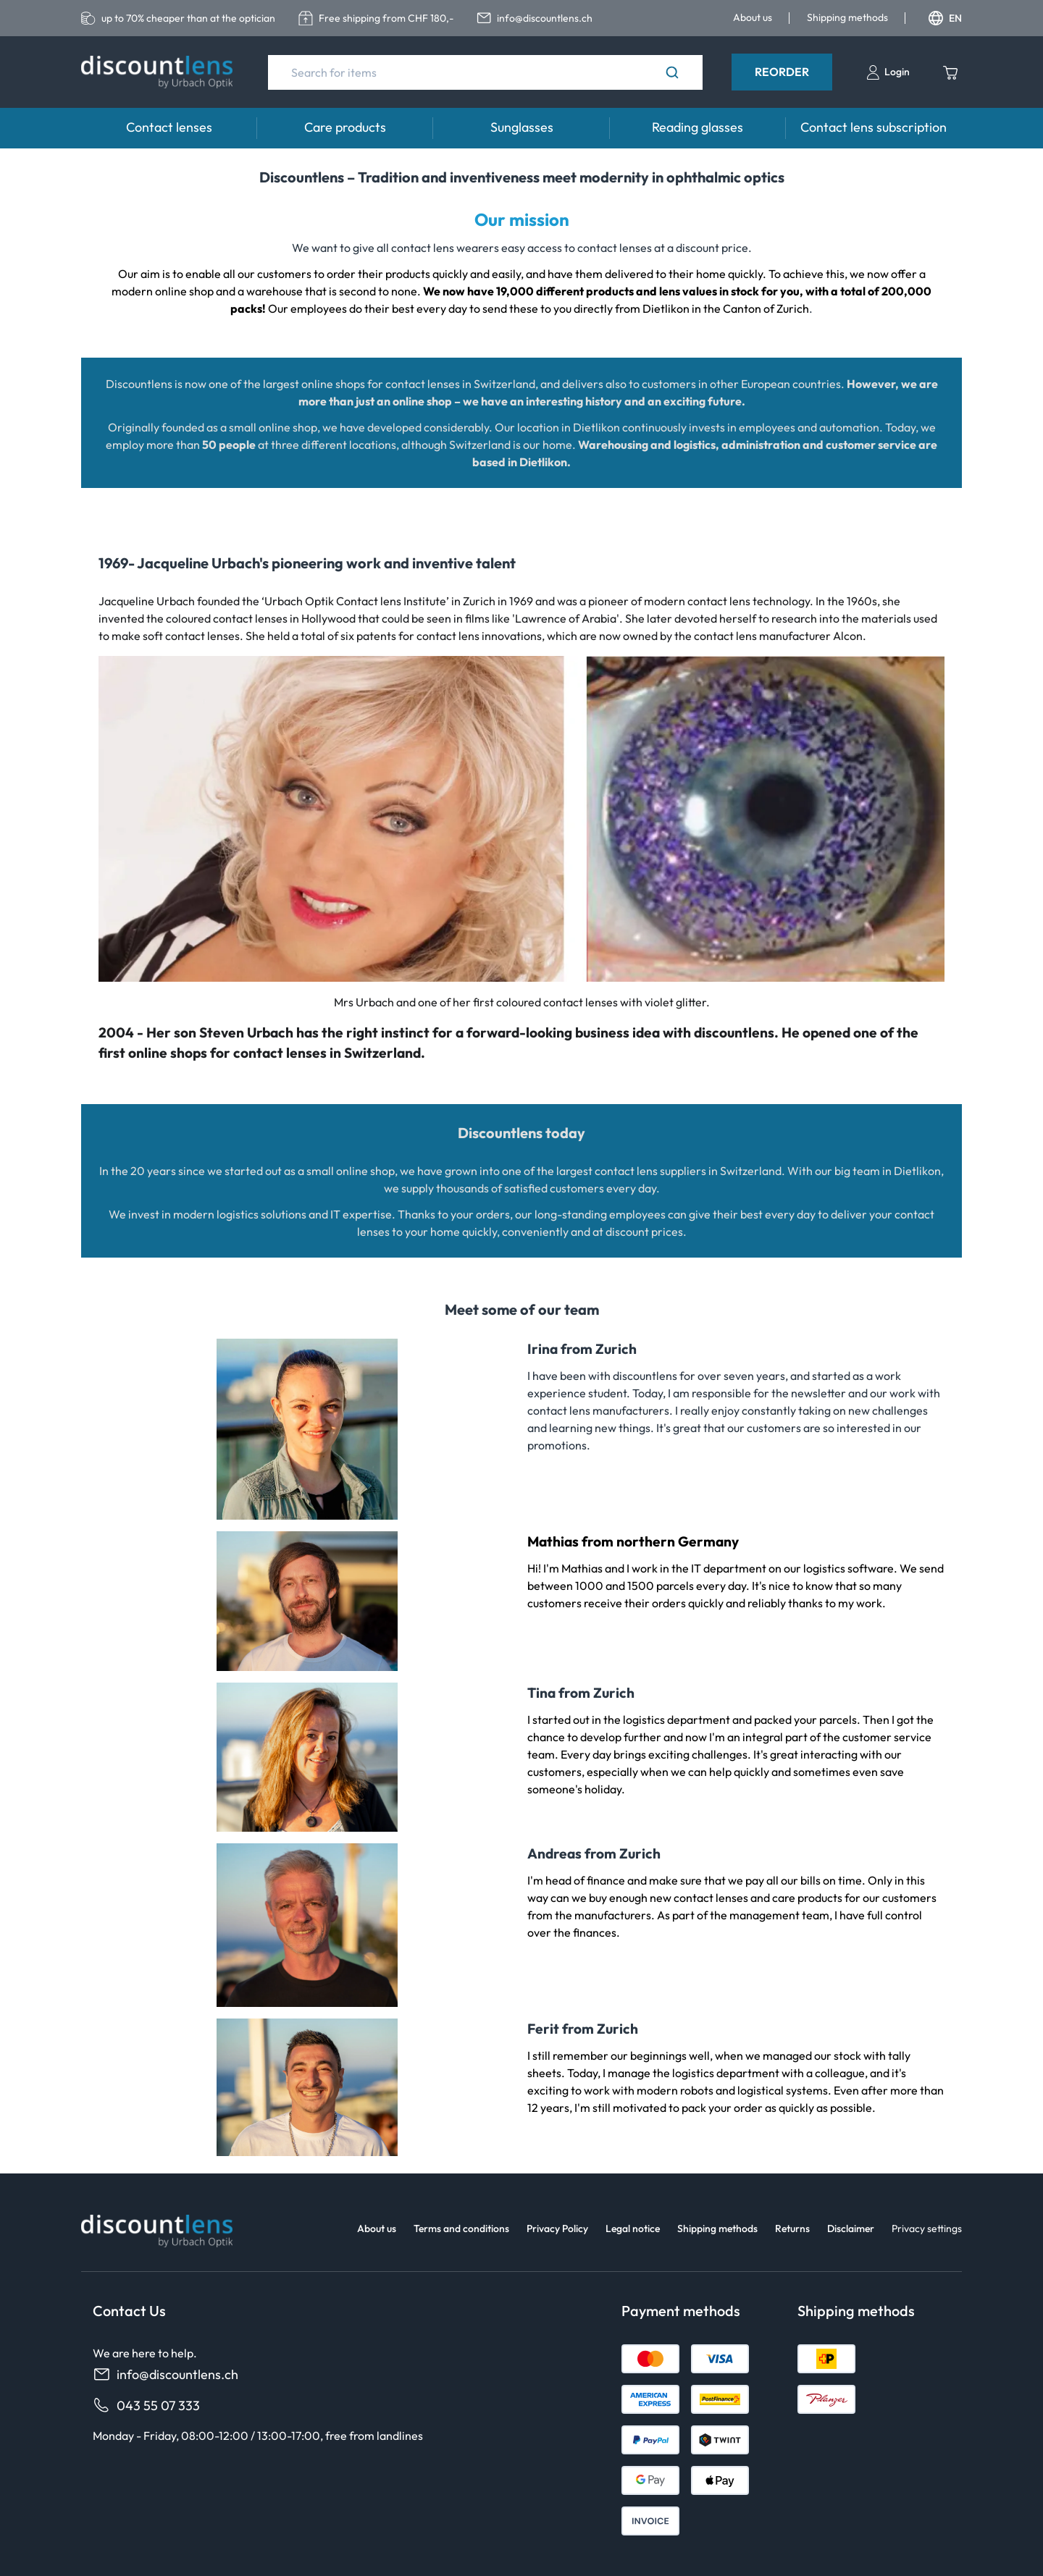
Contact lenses (169, 127)
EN (945, 18)
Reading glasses (697, 127)
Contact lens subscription (873, 127)
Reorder (782, 71)
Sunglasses (521, 127)
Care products (345, 127)
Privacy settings (927, 2228)
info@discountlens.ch (165, 2374)
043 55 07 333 (146, 2405)
